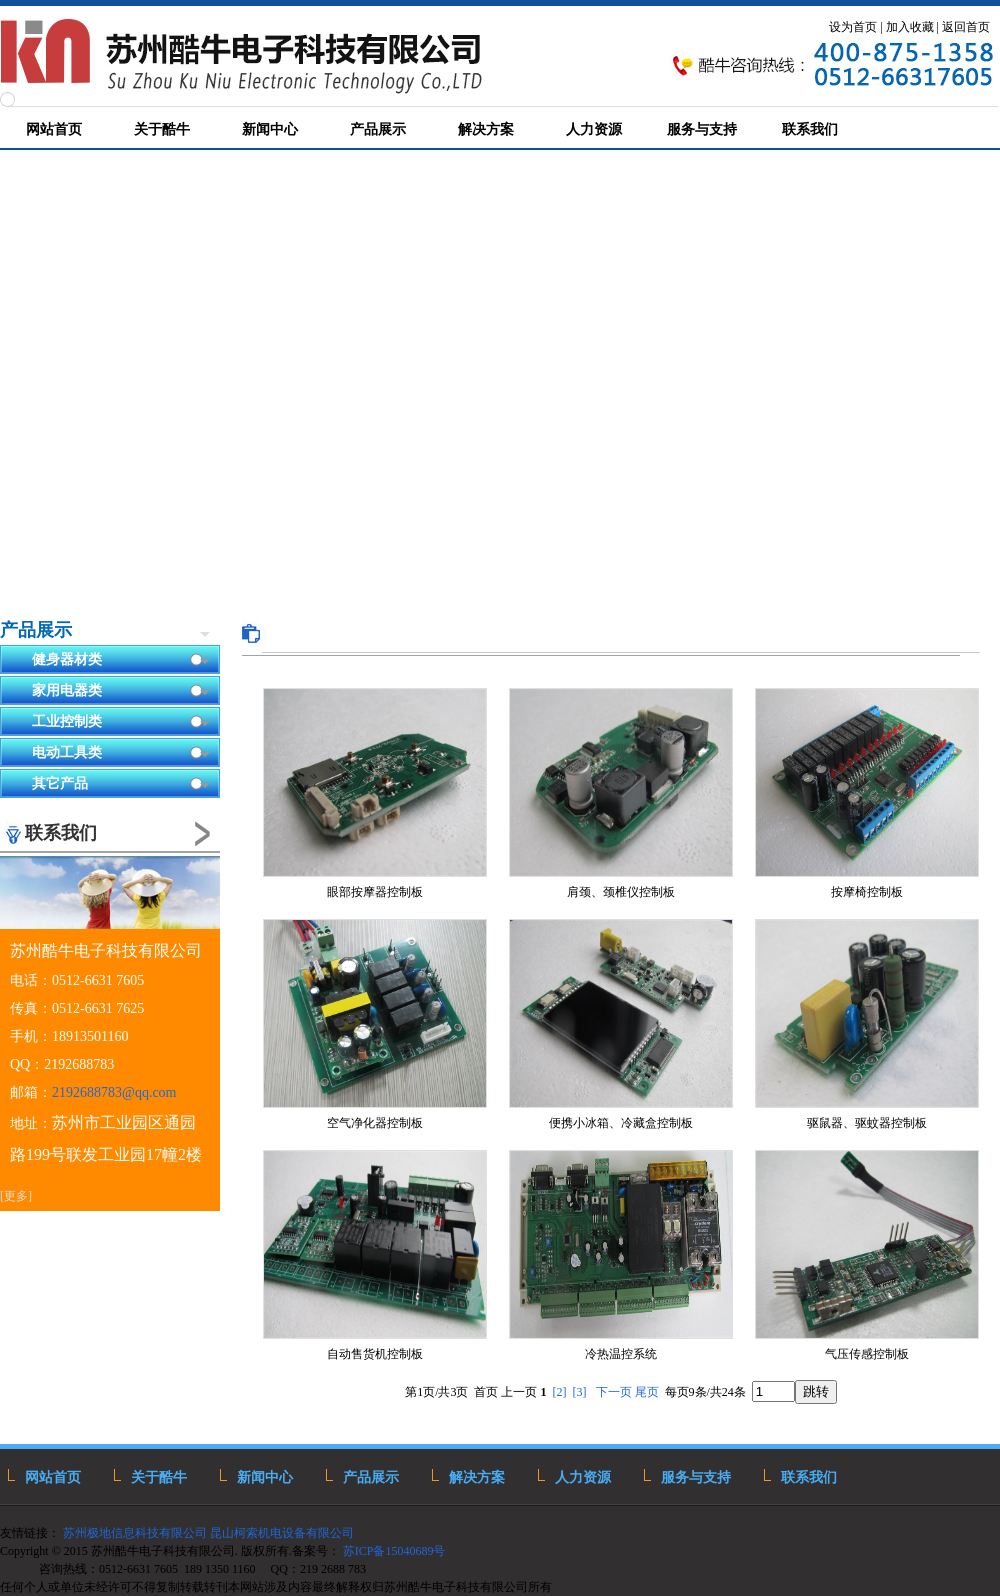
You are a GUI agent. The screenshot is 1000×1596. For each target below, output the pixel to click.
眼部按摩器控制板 (375, 892)
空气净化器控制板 (375, 1123)
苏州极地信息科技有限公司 (133, 1533)
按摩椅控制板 (867, 892)
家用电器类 (121, 691)
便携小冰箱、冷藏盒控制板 (621, 1123)
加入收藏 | (912, 27)
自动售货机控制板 (375, 1354)
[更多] (16, 1196)
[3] (580, 1392)
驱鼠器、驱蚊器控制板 (867, 1123)
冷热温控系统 (621, 1354)
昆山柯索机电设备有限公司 (282, 1533)
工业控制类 (121, 722)
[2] (560, 1392)
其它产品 (121, 784)
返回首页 (966, 27)
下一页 (614, 1392)
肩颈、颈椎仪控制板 (621, 892)
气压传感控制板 (867, 1354)
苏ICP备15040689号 (396, 1551)
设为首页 (853, 27)
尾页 (647, 1392)
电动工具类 (121, 753)
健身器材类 (121, 660)
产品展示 (36, 630)
